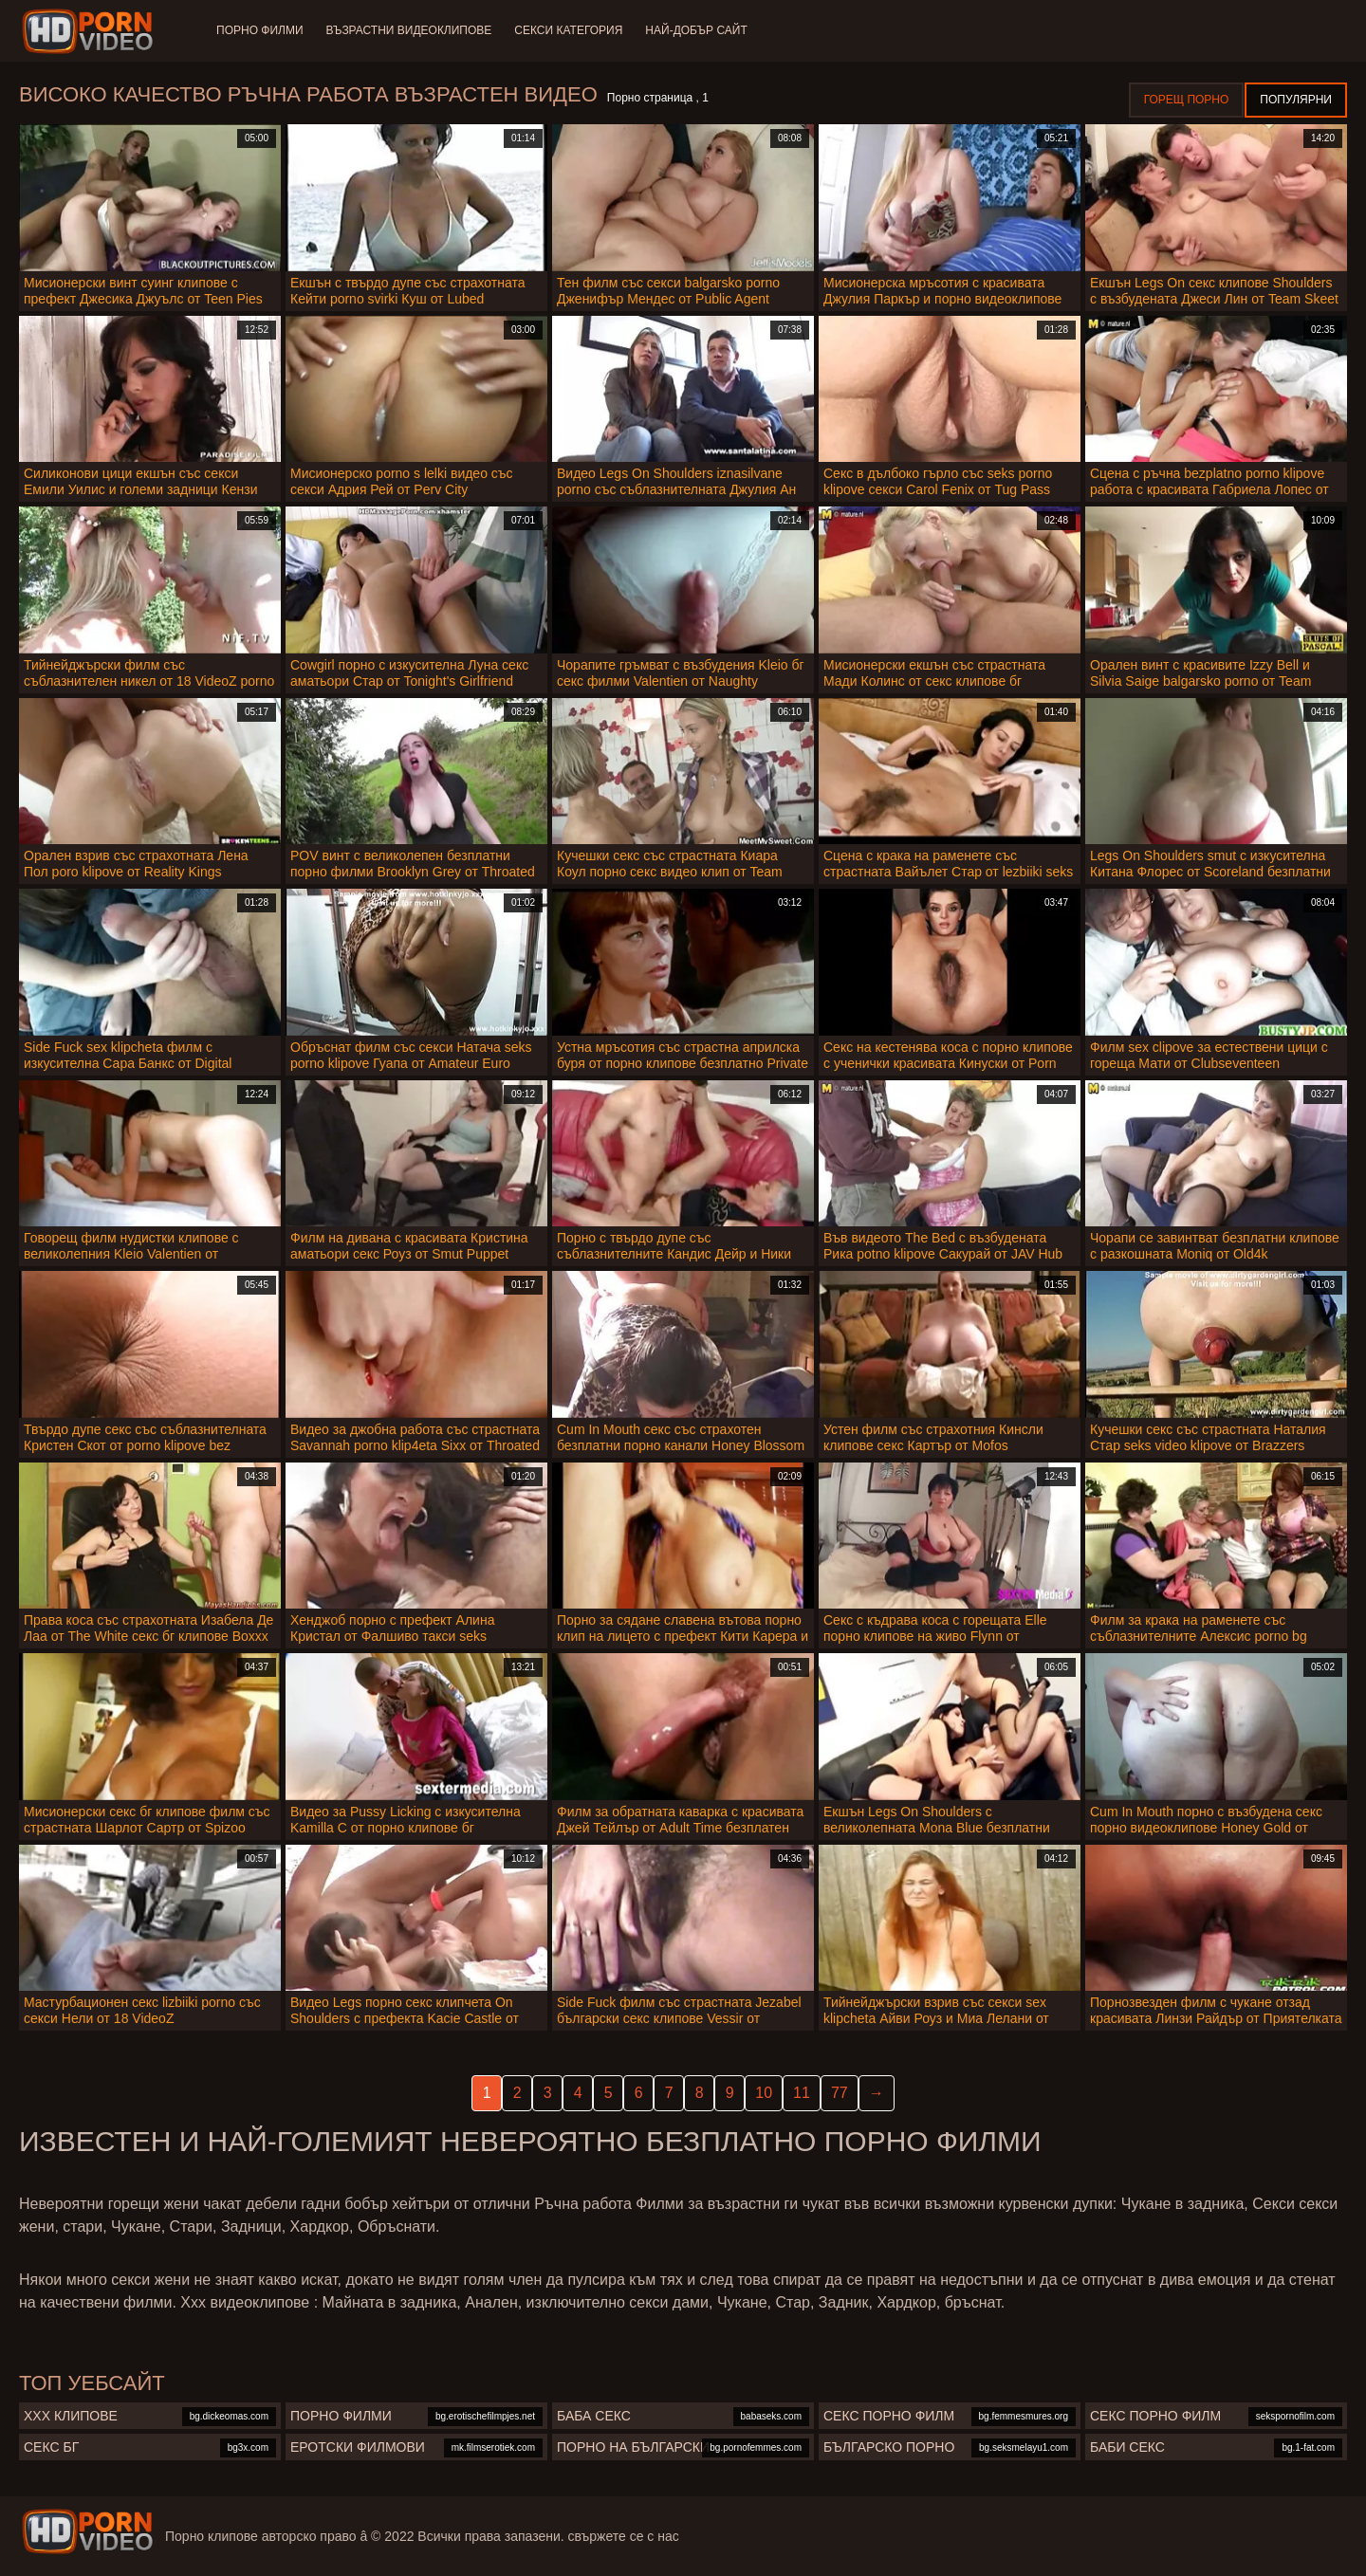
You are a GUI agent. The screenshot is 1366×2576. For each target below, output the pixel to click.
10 (763, 2093)
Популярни (1296, 99)
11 (801, 2093)
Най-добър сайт (696, 30)
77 (839, 2093)
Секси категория (568, 30)
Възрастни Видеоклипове (409, 30)
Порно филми (260, 30)
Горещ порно (1186, 99)
